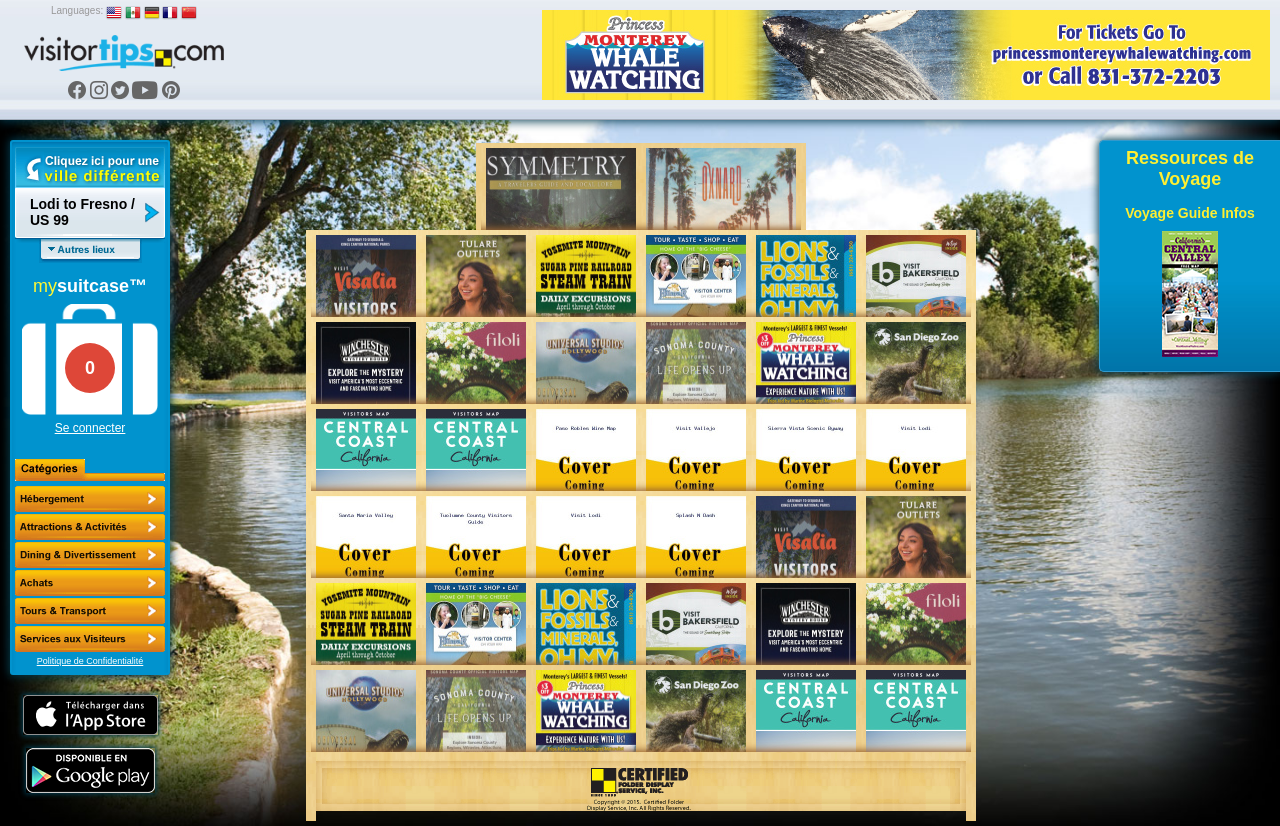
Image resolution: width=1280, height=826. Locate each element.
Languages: (77, 10)
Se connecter (90, 428)
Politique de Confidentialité (90, 661)
